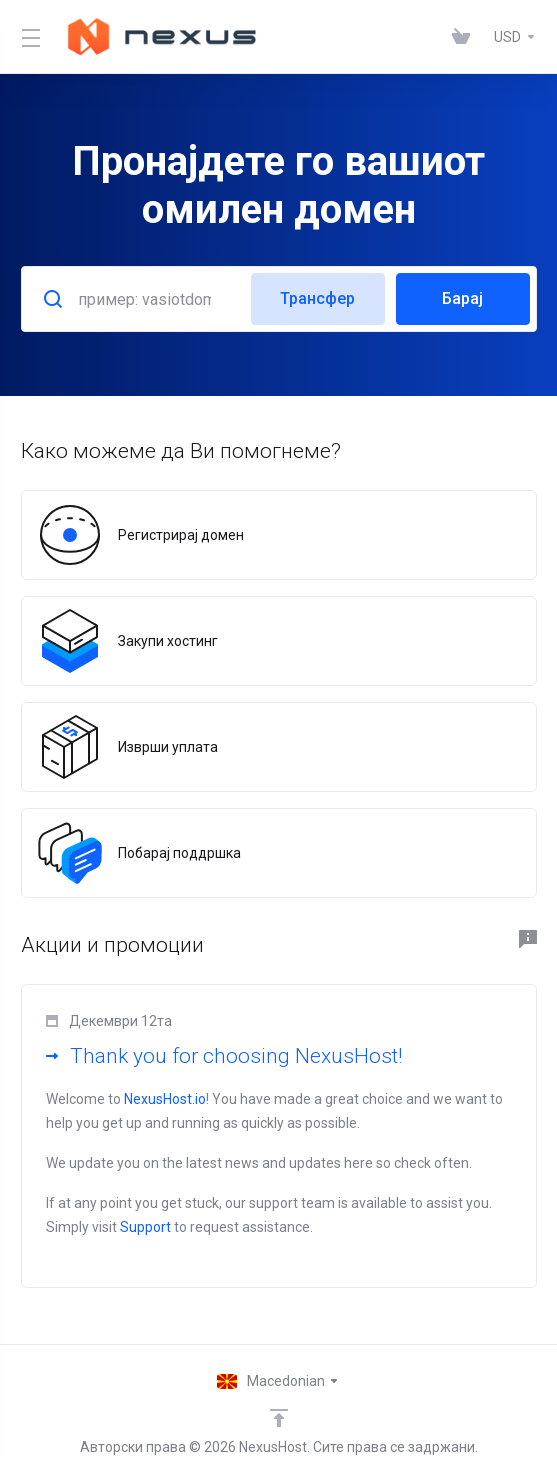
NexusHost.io (165, 1099)
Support (145, 1227)
